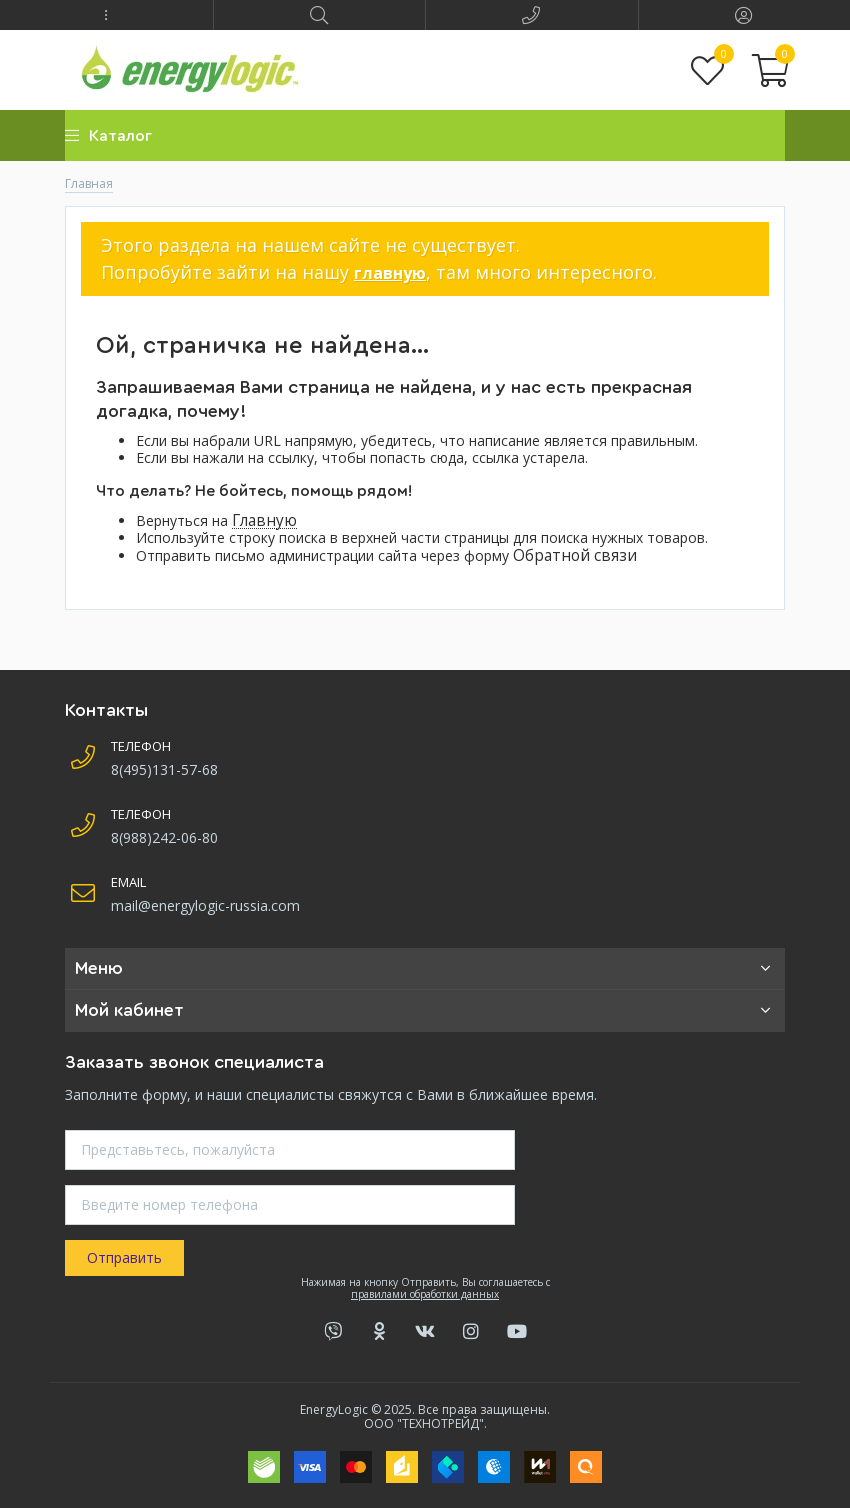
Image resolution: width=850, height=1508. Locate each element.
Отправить (124, 1257)
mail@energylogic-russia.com (205, 905)
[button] (106, 15)
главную (390, 273)
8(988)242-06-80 (164, 837)
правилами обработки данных (425, 1294)
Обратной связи (575, 555)
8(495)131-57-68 (164, 769)
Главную (264, 520)
